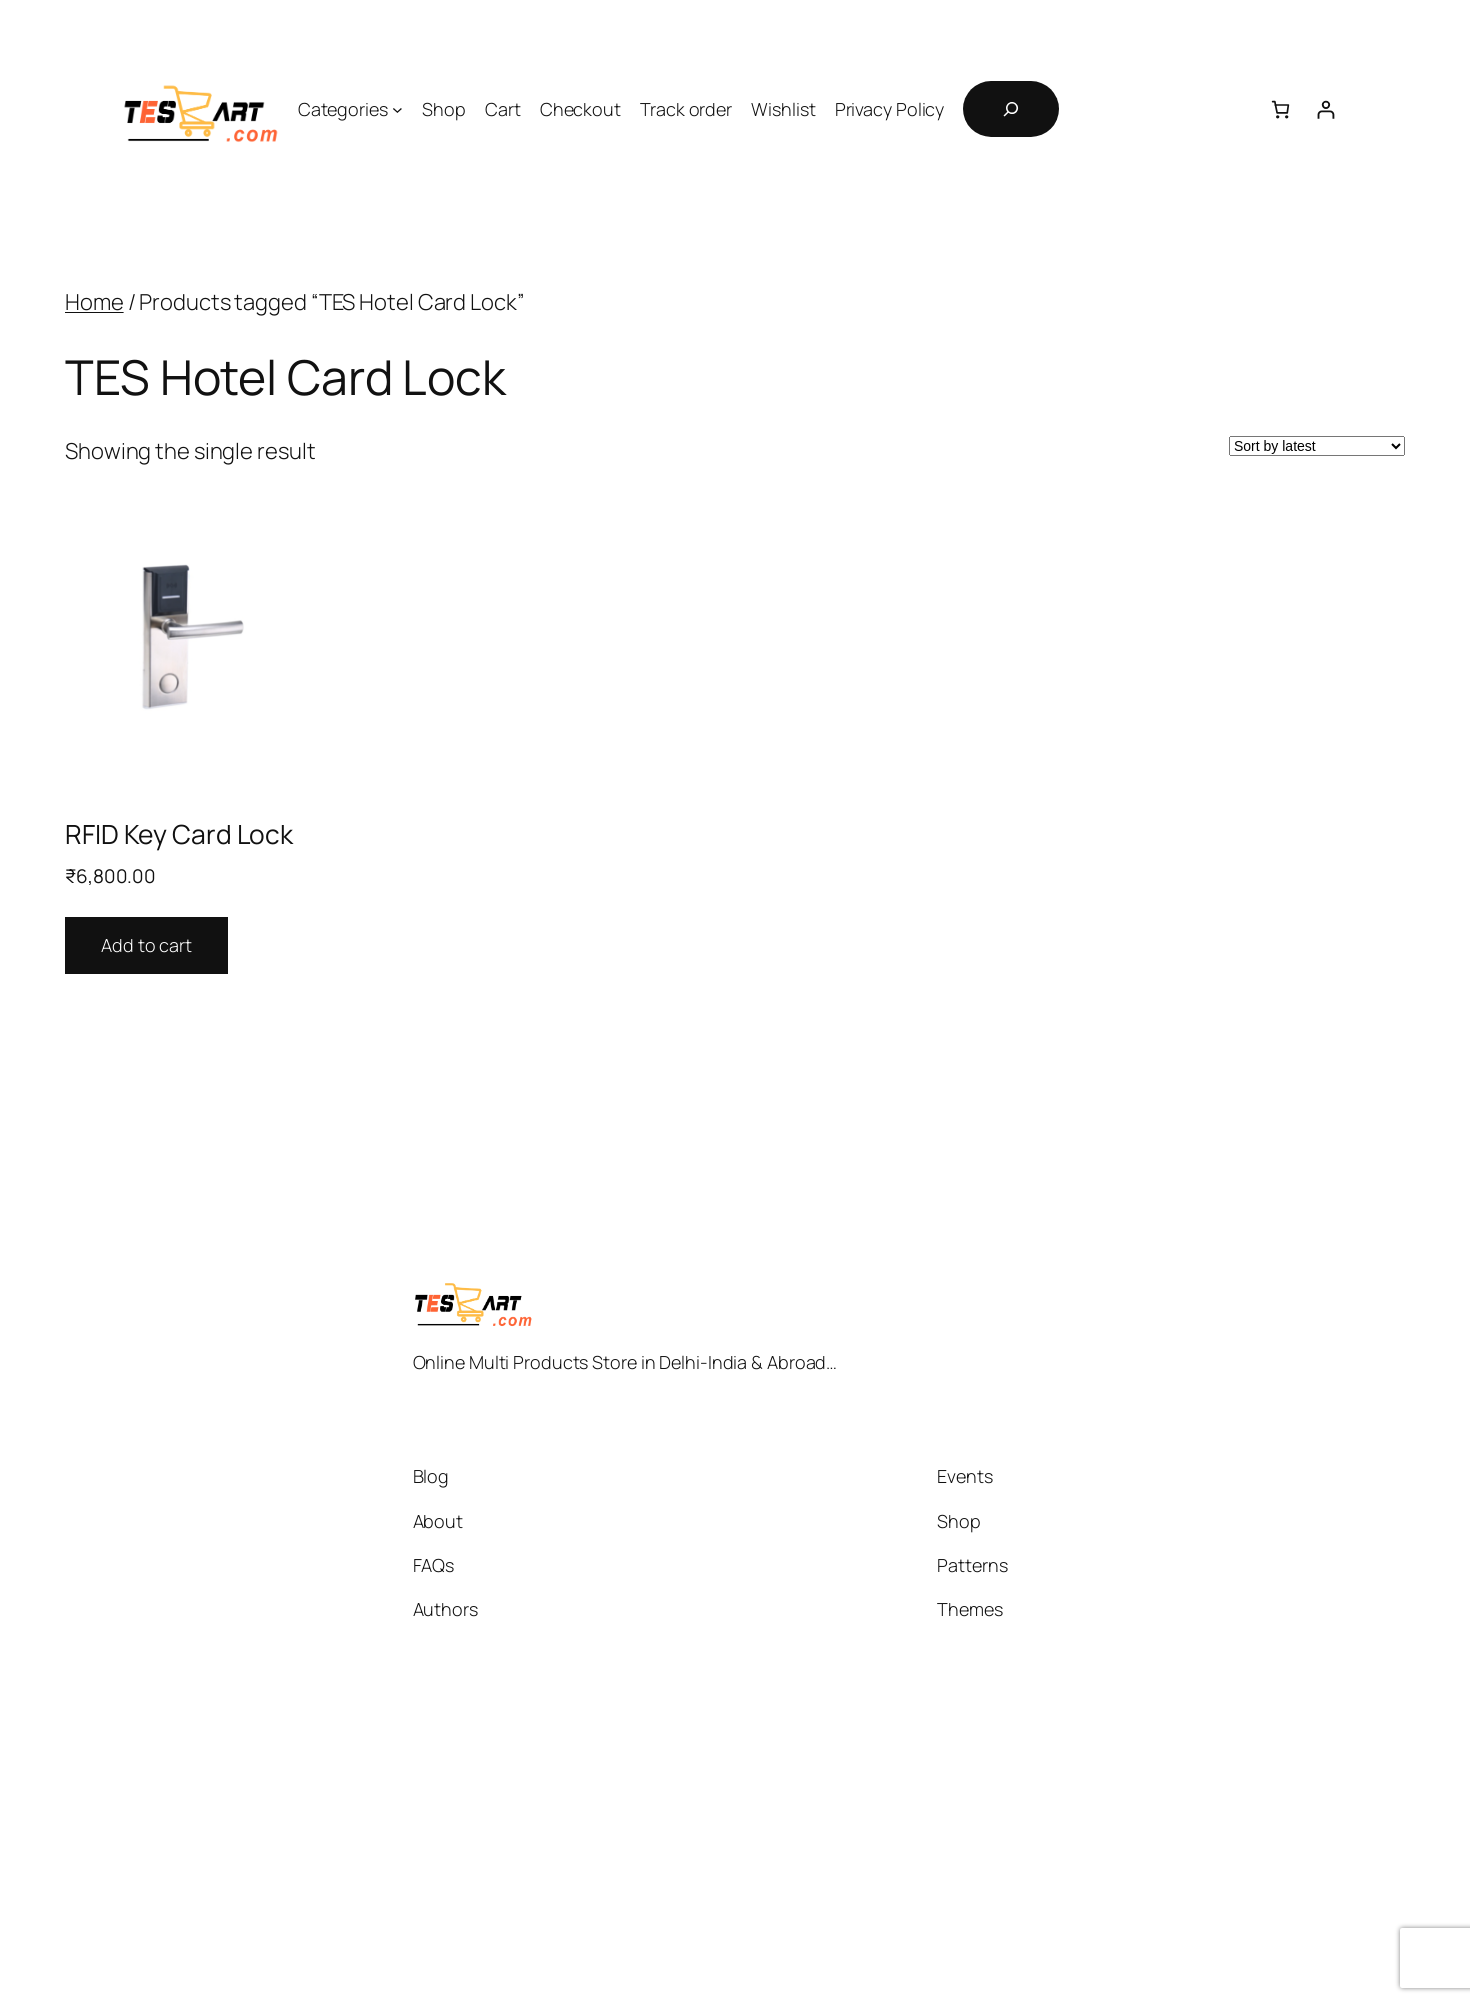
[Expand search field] (1011, 109)
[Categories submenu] (397, 109)
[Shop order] (1317, 446)
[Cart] (1280, 109)
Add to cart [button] (146, 945)
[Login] (1325, 109)
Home (94, 302)
